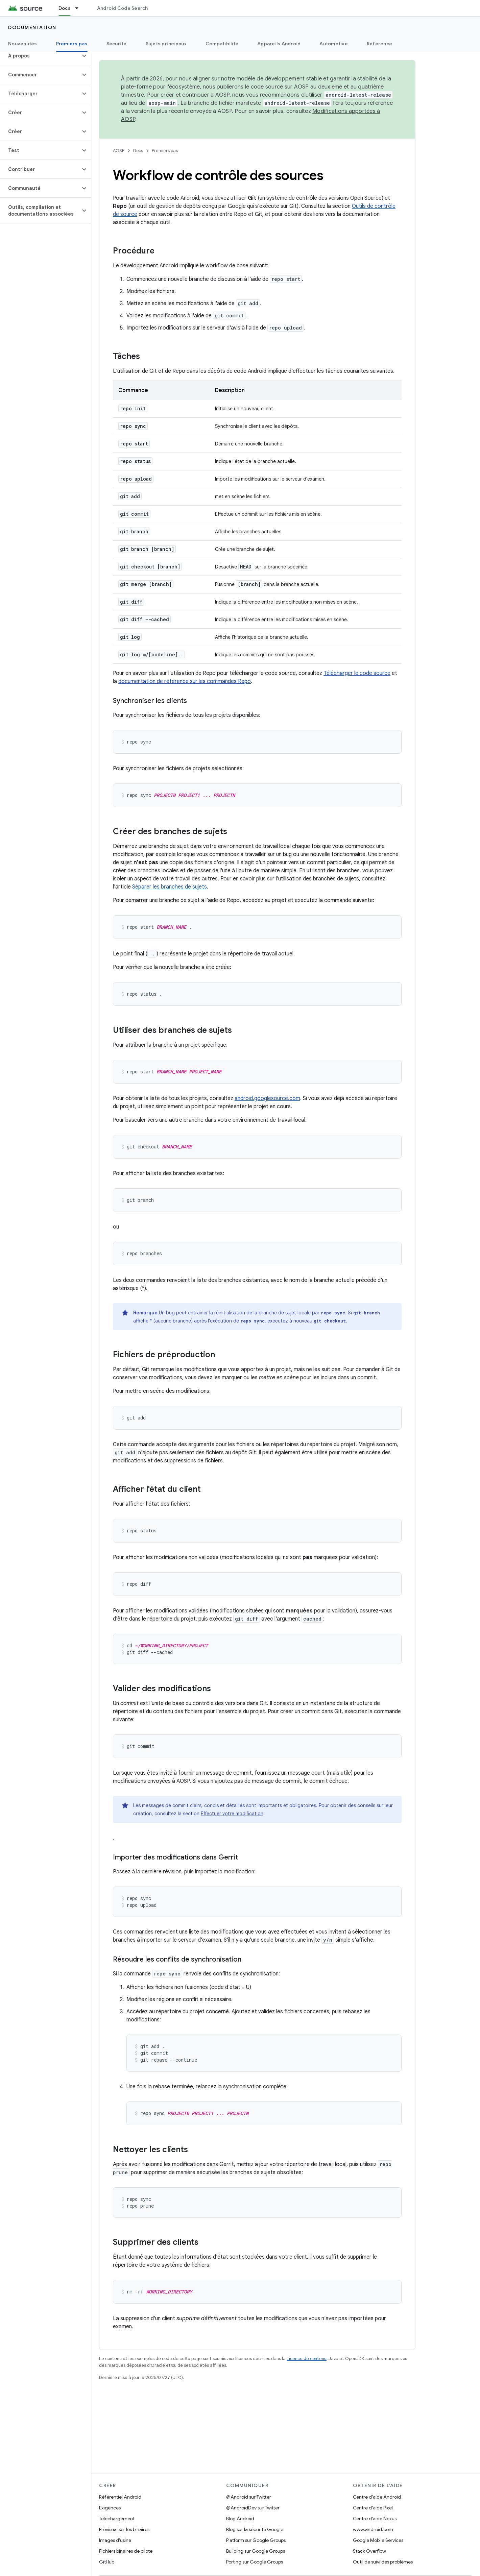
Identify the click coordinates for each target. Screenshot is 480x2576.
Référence (379, 44)
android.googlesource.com (267, 1098)
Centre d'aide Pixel (373, 2508)
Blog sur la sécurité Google (254, 2529)
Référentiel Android (120, 2497)
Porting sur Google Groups (254, 2562)
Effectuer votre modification (232, 1814)
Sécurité (116, 44)
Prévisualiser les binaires (124, 2529)
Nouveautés (22, 44)
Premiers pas (165, 150)
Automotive (333, 44)
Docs (138, 150)
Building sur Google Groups (255, 2551)
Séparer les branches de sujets (169, 886)
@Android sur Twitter (248, 2497)
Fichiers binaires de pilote (125, 2551)
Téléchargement (117, 2519)
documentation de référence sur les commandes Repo (184, 681)
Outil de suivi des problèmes (383, 2562)
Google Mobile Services (378, 2540)
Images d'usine (115, 2540)
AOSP (118, 150)
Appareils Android (279, 44)
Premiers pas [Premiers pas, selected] (72, 44)
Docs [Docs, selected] (64, 8)
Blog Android (240, 2519)
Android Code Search (122, 8)
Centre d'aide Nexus (375, 2519)
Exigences (110, 2508)
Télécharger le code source (356, 673)
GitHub (106, 2562)
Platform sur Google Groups (256, 2540)
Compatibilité (222, 44)
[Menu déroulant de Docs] (80, 8)
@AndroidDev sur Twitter (253, 2508)
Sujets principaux (166, 44)
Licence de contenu (307, 2358)
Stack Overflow (369, 2551)
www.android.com (373, 2529)
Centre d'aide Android (377, 2497)
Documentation (32, 27)
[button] (40, 55)
